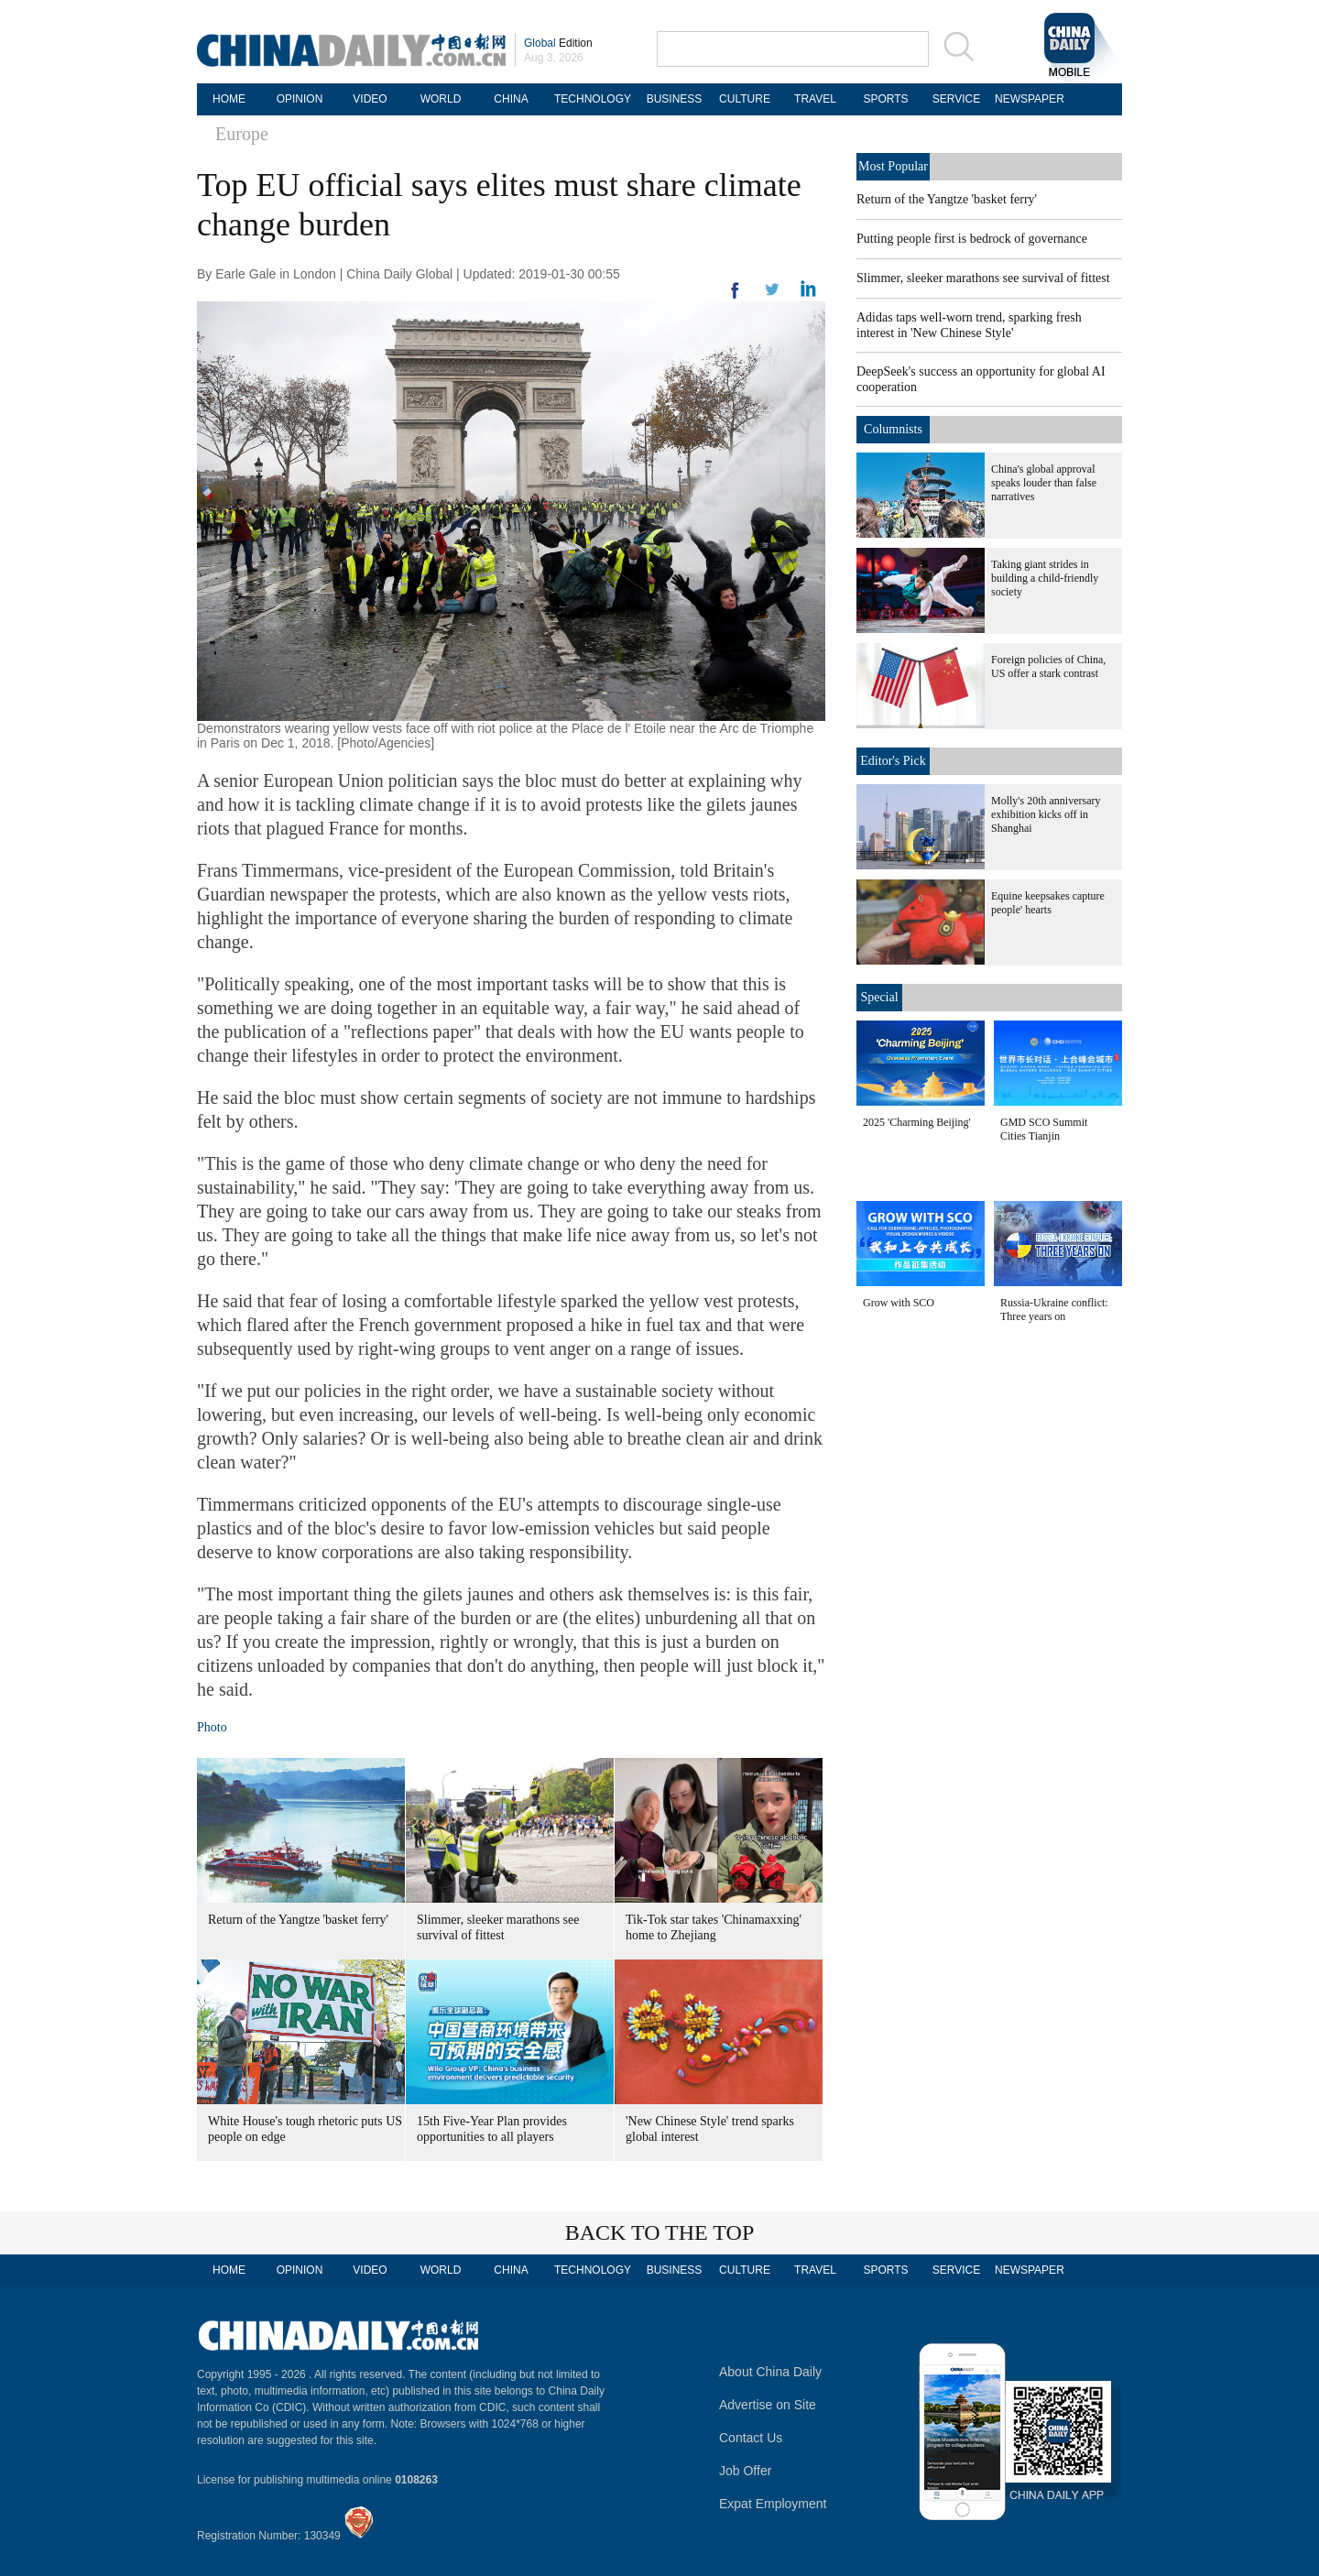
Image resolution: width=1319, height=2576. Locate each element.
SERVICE (956, 99)
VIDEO (370, 99)
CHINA (511, 99)
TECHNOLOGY (592, 99)
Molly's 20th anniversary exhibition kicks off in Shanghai (1045, 814)
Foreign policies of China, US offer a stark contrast (1048, 666)
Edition (558, 43)
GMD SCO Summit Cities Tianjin (1043, 1129)
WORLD (441, 99)
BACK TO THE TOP (660, 2232)
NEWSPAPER (1027, 99)
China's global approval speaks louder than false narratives (1043, 483)
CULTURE (744, 99)
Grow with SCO (898, 1302)
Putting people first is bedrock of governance (971, 239)
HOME (229, 99)
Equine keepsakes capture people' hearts (1048, 903)
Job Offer (745, 2470)
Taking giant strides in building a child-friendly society (1044, 578)
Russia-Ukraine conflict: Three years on (1054, 1309)
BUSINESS (675, 99)
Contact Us (750, 2437)
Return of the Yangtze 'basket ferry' (298, 1920)
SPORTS (885, 99)
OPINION (300, 99)
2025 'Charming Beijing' (917, 1122)
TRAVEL (815, 99)
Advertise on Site (767, 2404)
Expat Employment (773, 2503)
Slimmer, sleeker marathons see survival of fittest (983, 278)
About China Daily (770, 2371)
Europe (241, 134)
